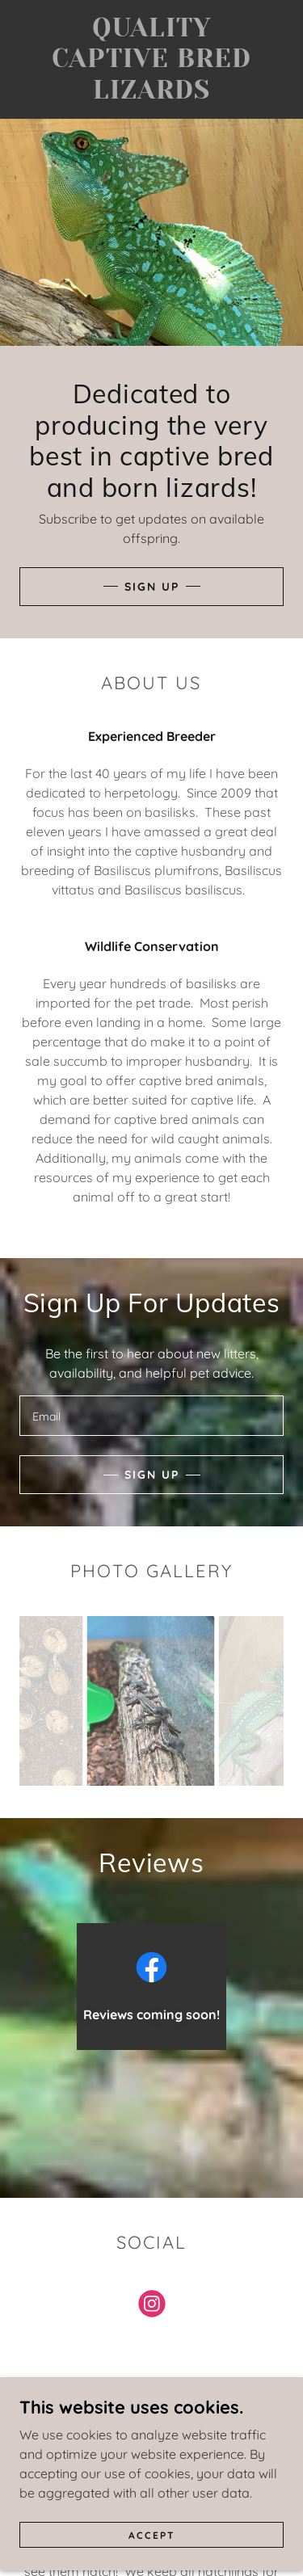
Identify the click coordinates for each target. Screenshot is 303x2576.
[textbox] (151, 1415)
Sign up (151, 1474)
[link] (152, 59)
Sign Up (151, 586)
